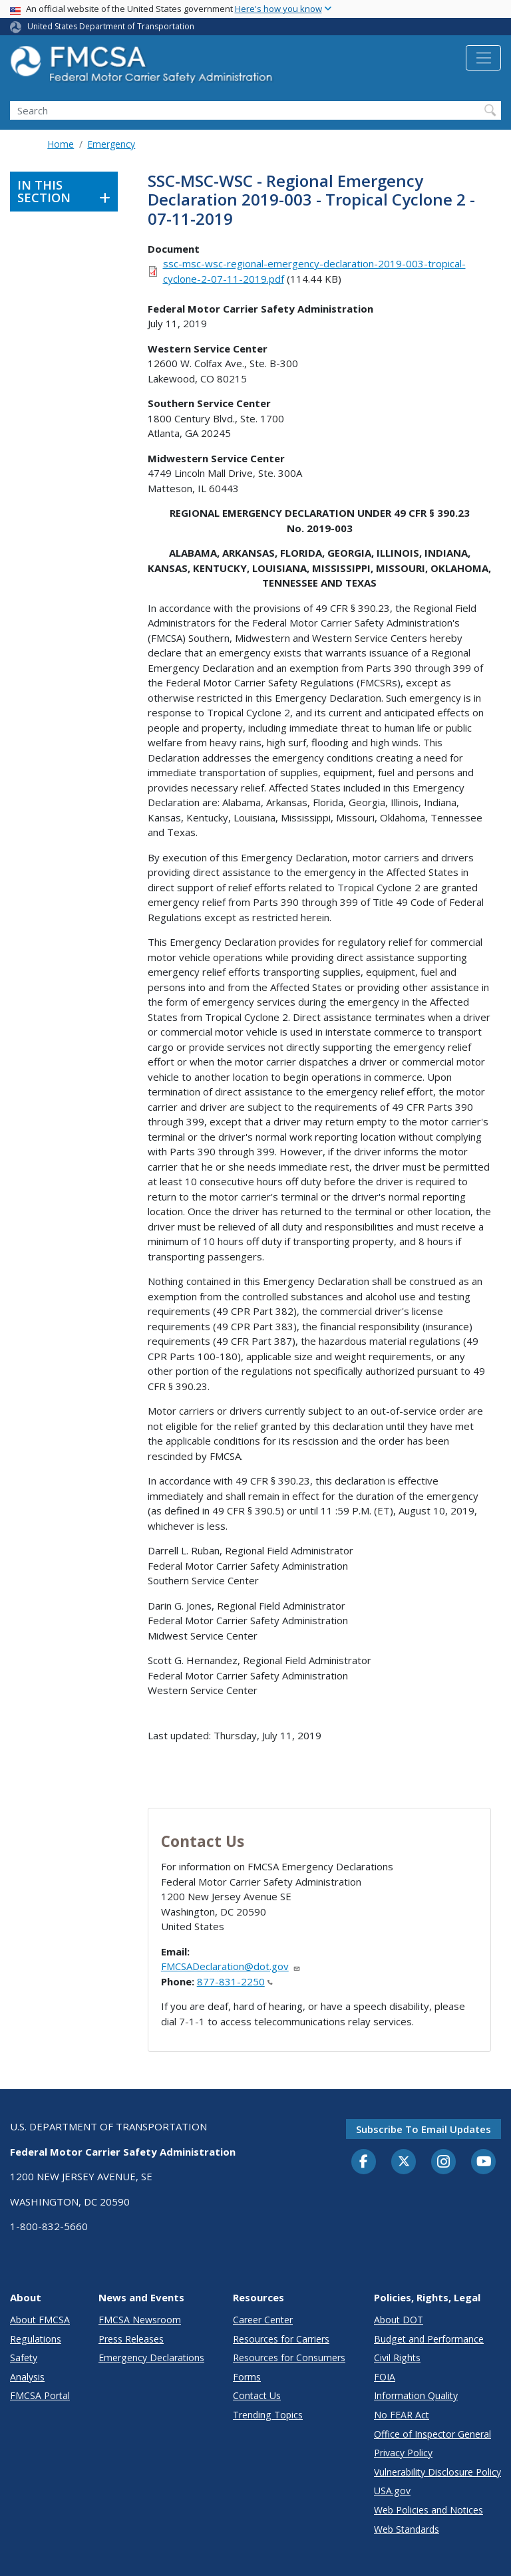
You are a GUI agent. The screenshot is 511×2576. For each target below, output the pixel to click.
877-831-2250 (235, 1981)
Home (60, 144)
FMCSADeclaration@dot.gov (231, 1966)
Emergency (111, 144)
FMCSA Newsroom (139, 2319)
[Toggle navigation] (483, 58)
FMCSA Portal (40, 2395)
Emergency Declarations (151, 2357)
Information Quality (416, 2395)
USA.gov (392, 2490)
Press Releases (131, 2339)
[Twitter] (404, 2161)
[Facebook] (364, 2162)
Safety (23, 2357)
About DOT (398, 2319)
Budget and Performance (429, 2339)
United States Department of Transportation (110, 26)
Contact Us (257, 2395)
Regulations (35, 2339)
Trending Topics (268, 2414)
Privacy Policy (403, 2452)
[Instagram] (443, 2163)
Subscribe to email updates (423, 2129)
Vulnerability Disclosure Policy (437, 2472)
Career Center (263, 2319)
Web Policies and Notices (428, 2510)
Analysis (27, 2376)
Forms (247, 2376)
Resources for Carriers (281, 2339)
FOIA (384, 2376)
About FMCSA (40, 2319)
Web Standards (406, 2529)
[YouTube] (483, 2162)
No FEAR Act (401, 2414)
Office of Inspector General (432, 2434)
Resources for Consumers (289, 2357)
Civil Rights (397, 2357)
